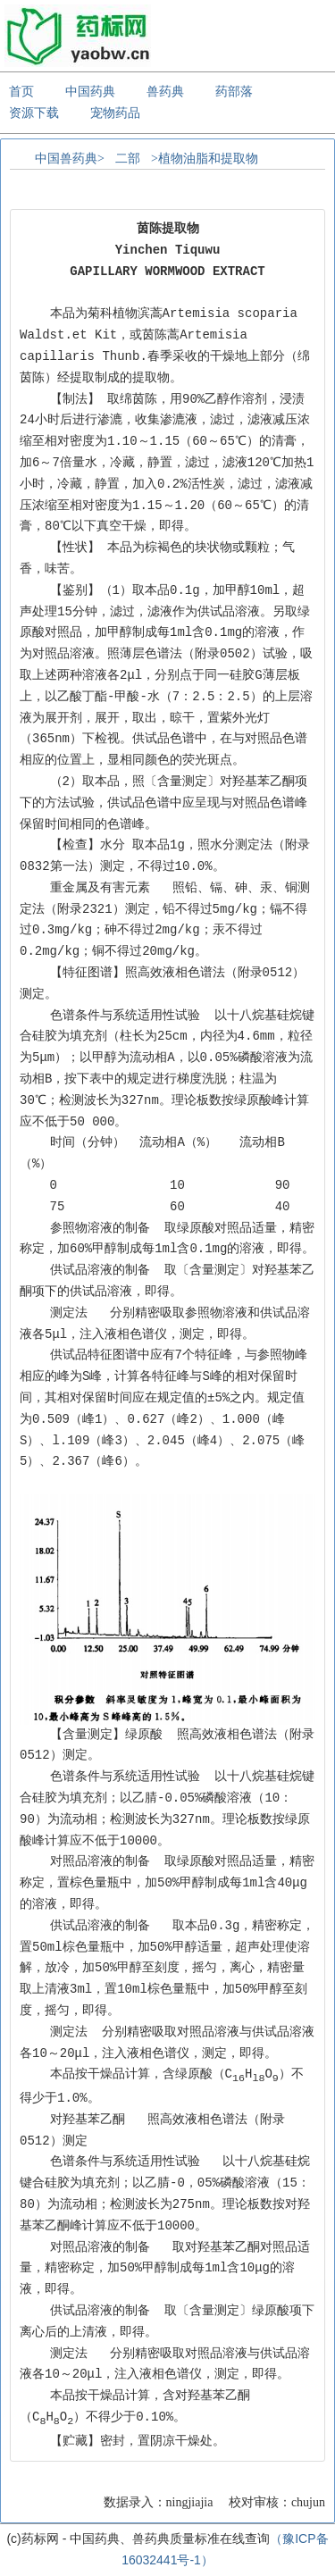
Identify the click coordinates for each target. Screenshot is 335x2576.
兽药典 (165, 91)
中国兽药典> (70, 158)
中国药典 (90, 91)
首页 (21, 91)
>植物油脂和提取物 (204, 158)
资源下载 (34, 112)
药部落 (234, 91)
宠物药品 (115, 112)
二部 (127, 158)
